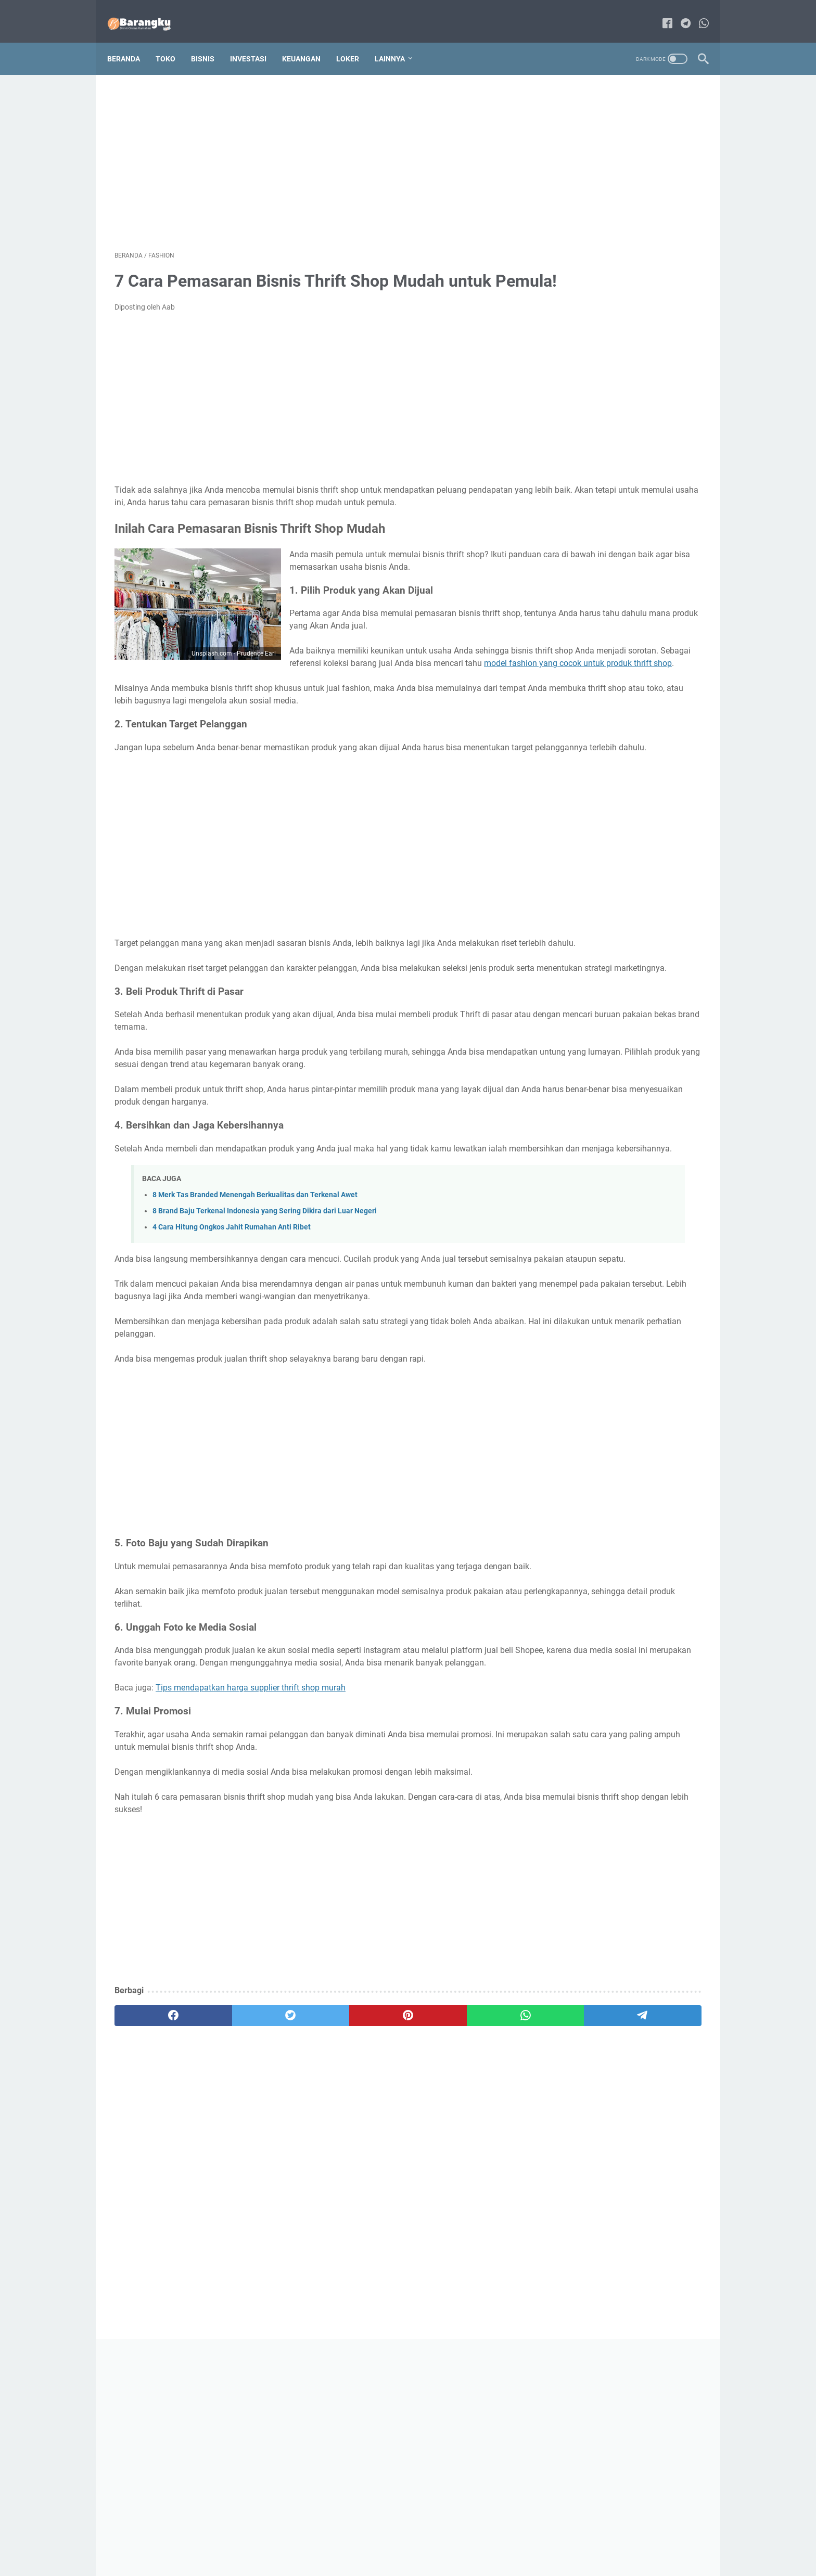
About (322, 2538)
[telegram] (468, 2192)
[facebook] (153, 2192)
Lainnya (397, 41)
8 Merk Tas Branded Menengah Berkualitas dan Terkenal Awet (255, 1321)
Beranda (130, 41)
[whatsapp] (390, 2192)
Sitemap (392, 2538)
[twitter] (232, 2192)
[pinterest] (311, 2192)
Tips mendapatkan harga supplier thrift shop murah (251, 1864)
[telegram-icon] (678, 13)
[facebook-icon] (660, 13)
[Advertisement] (311, 149)
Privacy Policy (482, 2538)
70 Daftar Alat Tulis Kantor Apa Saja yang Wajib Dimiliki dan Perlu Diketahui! (620, 451)
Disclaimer (432, 2538)
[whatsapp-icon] (697, 13)
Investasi (255, 41)
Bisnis (210, 41)
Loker (354, 41)
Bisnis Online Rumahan (423, 2560)
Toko (173, 41)
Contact (355, 2538)
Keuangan (308, 41)
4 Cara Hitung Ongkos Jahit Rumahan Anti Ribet (231, 1354)
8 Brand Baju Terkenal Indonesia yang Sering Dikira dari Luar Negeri (264, 1338)
